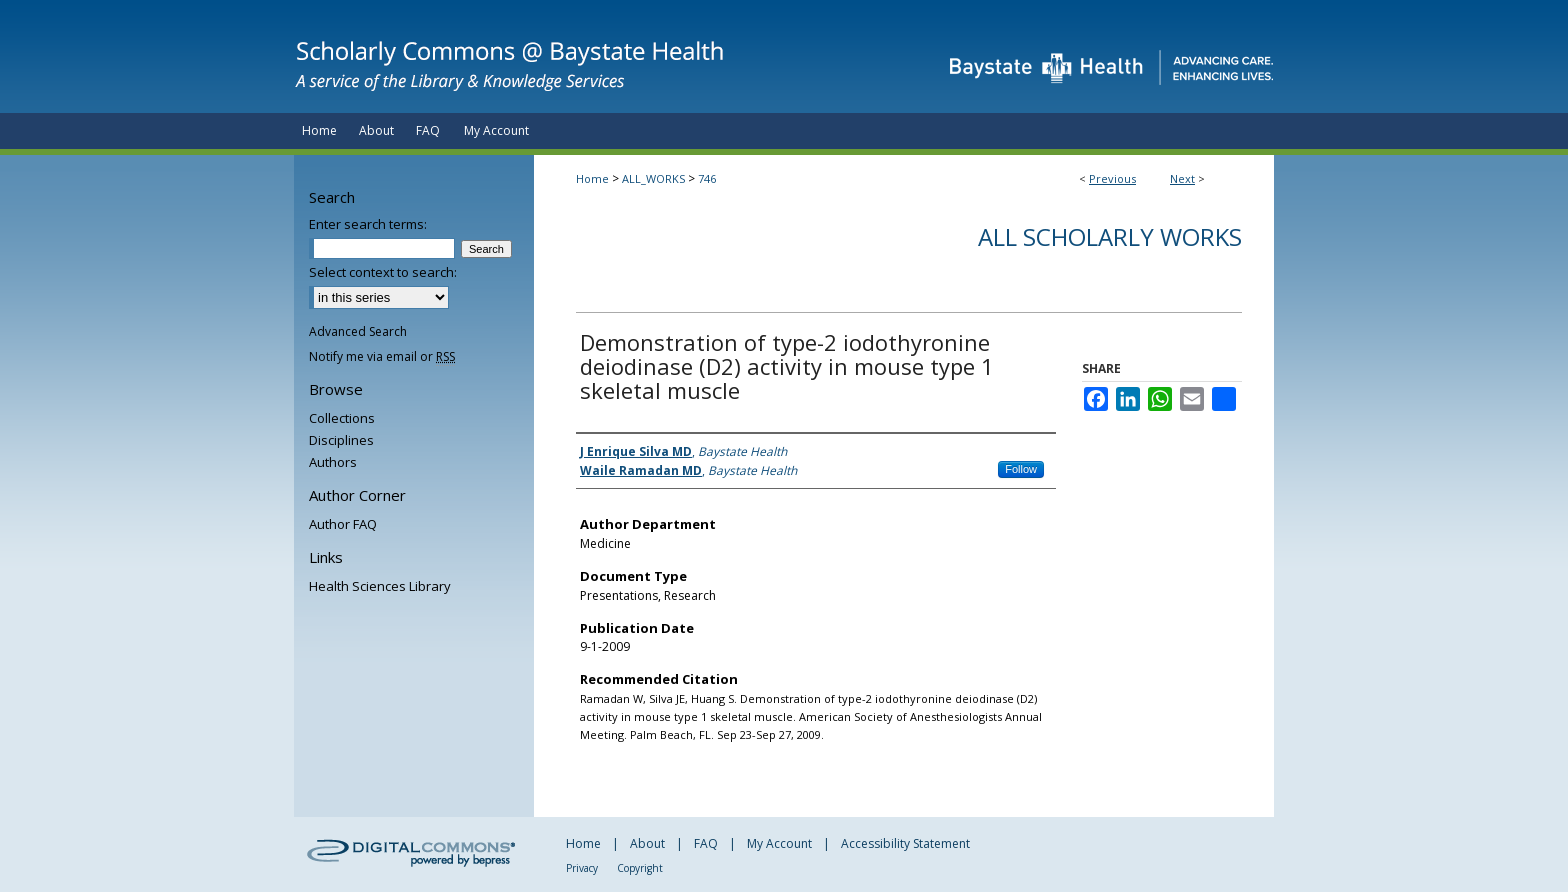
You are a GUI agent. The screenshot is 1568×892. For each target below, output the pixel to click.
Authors (333, 462)
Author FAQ (343, 524)
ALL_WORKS (653, 178)
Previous (1112, 178)
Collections (342, 418)
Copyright (640, 868)
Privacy (582, 868)
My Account (779, 843)
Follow (1021, 469)
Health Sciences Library (380, 586)
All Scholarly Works (1110, 236)
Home (592, 178)
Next (1182, 178)
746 (707, 178)
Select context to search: (383, 272)
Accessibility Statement (905, 843)
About (647, 843)
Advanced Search (358, 331)
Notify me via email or (382, 356)
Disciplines (341, 440)
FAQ (706, 843)
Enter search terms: (368, 224)
